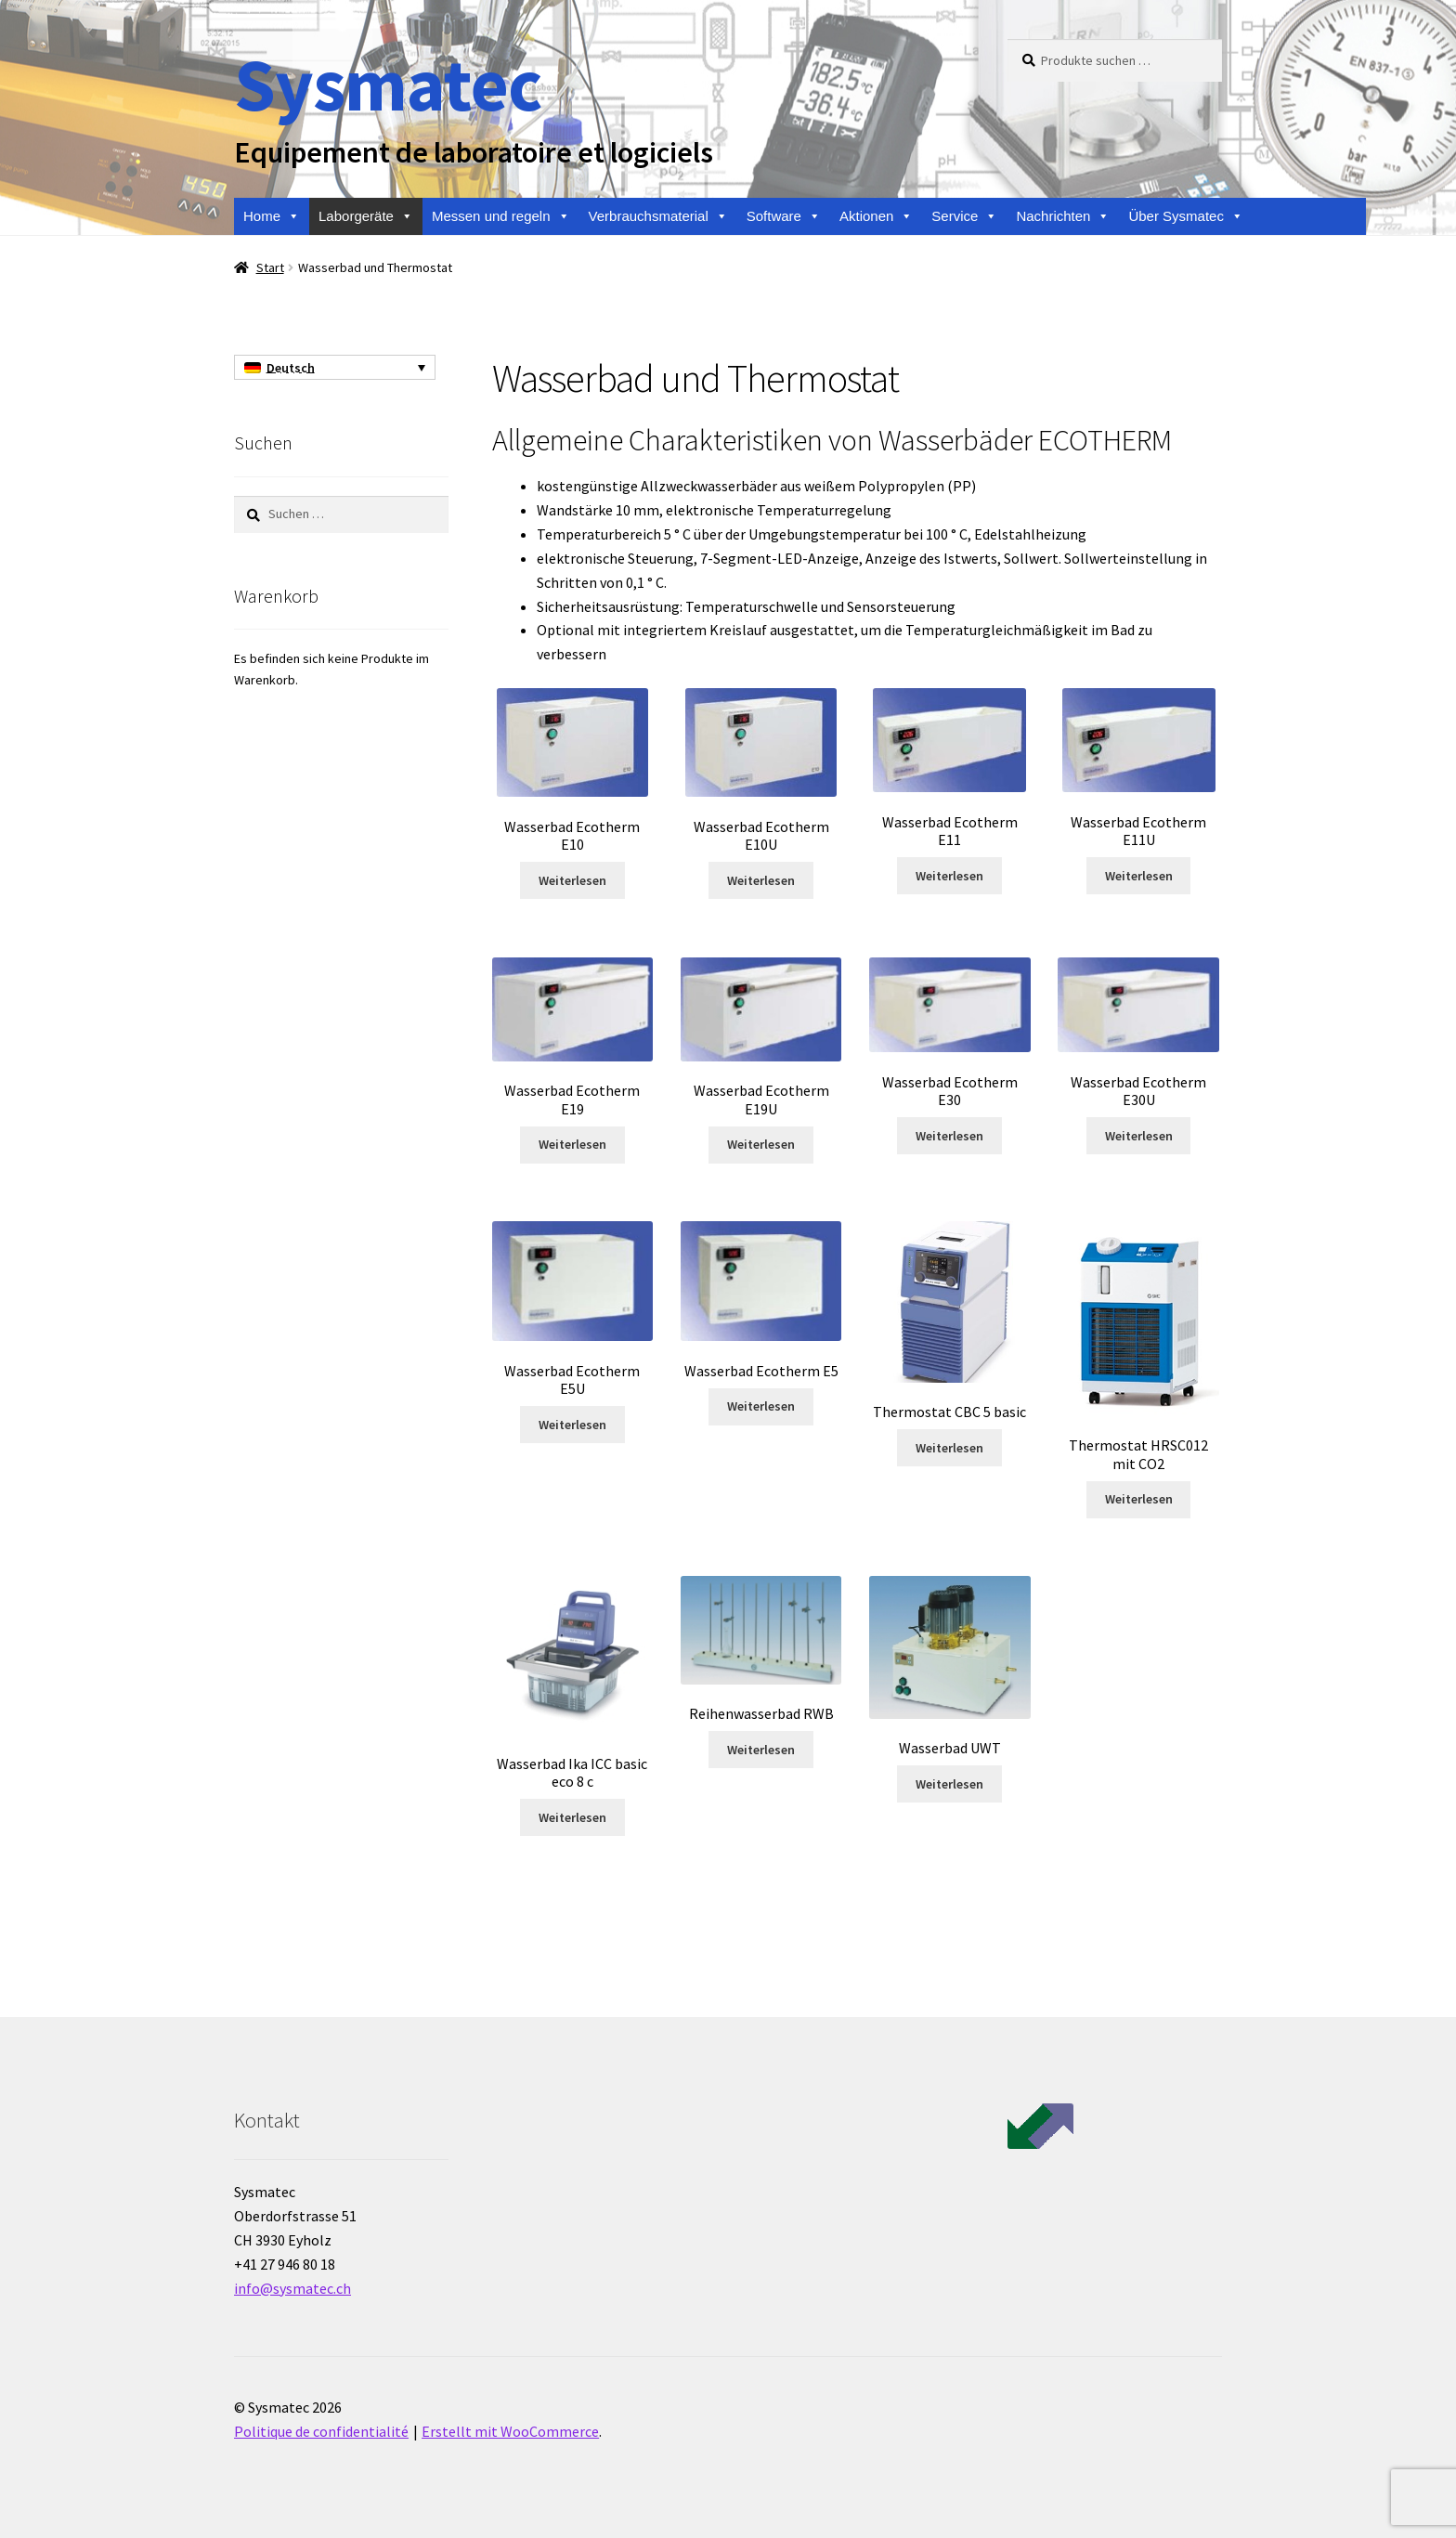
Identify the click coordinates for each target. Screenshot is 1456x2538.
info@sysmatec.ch (292, 2288)
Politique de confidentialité (321, 2431)
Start (270, 267)
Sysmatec (387, 84)
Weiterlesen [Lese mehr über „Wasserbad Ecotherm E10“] (572, 880)
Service (964, 216)
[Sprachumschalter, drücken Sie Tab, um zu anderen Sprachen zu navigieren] (335, 368)
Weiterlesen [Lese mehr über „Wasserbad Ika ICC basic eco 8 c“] (572, 1817)
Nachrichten (1063, 216)
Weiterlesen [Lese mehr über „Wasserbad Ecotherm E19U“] (761, 1144)
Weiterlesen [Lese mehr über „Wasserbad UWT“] (949, 1784)
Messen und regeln (501, 216)
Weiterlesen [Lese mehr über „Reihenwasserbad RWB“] (761, 1749)
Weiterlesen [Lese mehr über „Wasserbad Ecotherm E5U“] (572, 1424)
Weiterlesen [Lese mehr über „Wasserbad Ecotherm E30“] (949, 1135)
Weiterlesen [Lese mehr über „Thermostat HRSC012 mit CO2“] (1139, 1498)
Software (784, 216)
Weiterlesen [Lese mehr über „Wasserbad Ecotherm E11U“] (1139, 875)
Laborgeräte (365, 216)
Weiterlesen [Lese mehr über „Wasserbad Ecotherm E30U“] (1139, 1135)
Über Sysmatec (1185, 216)
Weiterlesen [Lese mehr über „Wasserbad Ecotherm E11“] (949, 875)
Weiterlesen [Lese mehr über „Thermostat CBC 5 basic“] (949, 1447)
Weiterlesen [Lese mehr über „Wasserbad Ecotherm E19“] (572, 1144)
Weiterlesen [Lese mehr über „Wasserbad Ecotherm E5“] (761, 1406)
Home (271, 216)
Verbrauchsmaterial (658, 216)
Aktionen (876, 216)
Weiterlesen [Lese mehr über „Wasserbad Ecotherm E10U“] (761, 880)
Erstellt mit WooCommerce (510, 2431)
